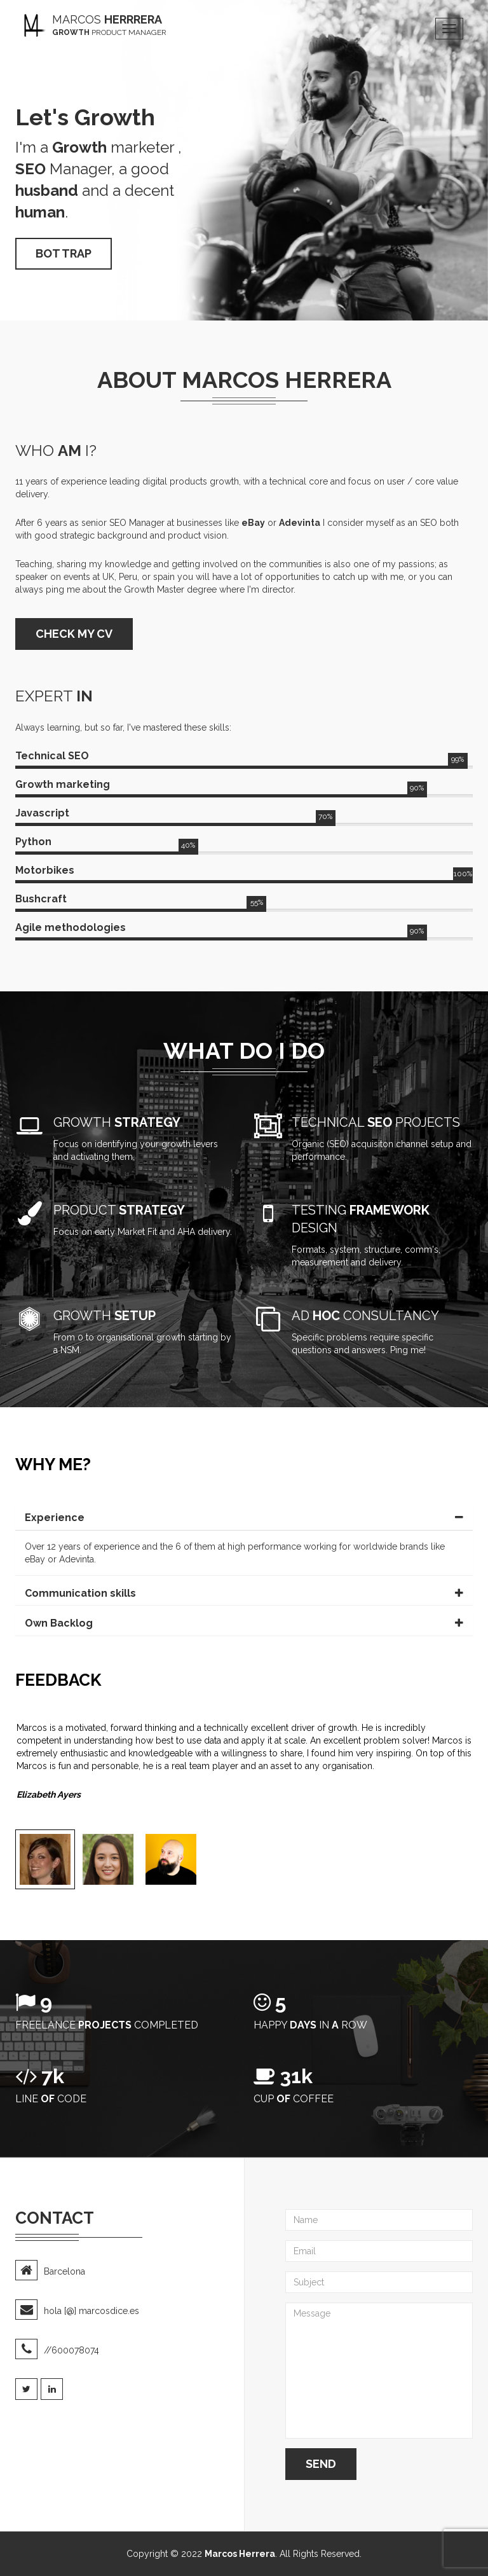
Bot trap (64, 253)
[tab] (244, 1518)
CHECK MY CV (74, 633)
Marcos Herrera (240, 2554)
